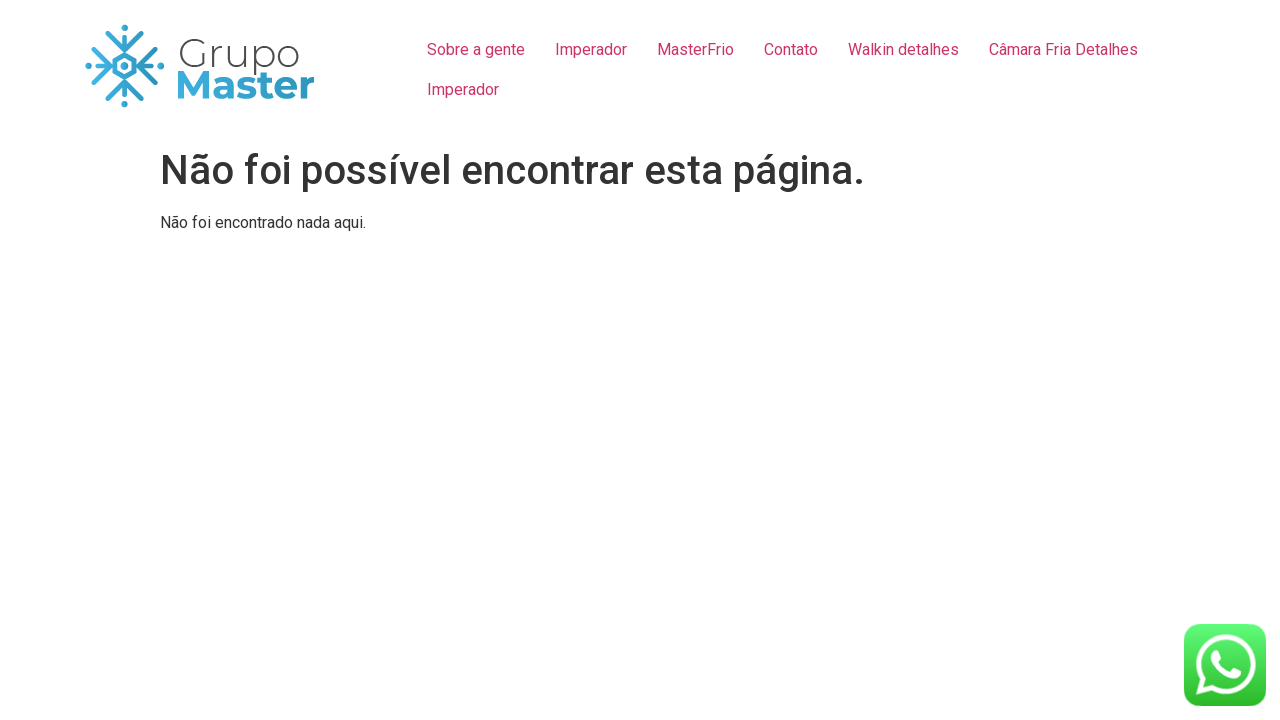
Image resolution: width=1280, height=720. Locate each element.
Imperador (591, 49)
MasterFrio (695, 49)
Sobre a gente (476, 49)
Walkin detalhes (903, 49)
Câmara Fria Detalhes (1063, 49)
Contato (791, 49)
